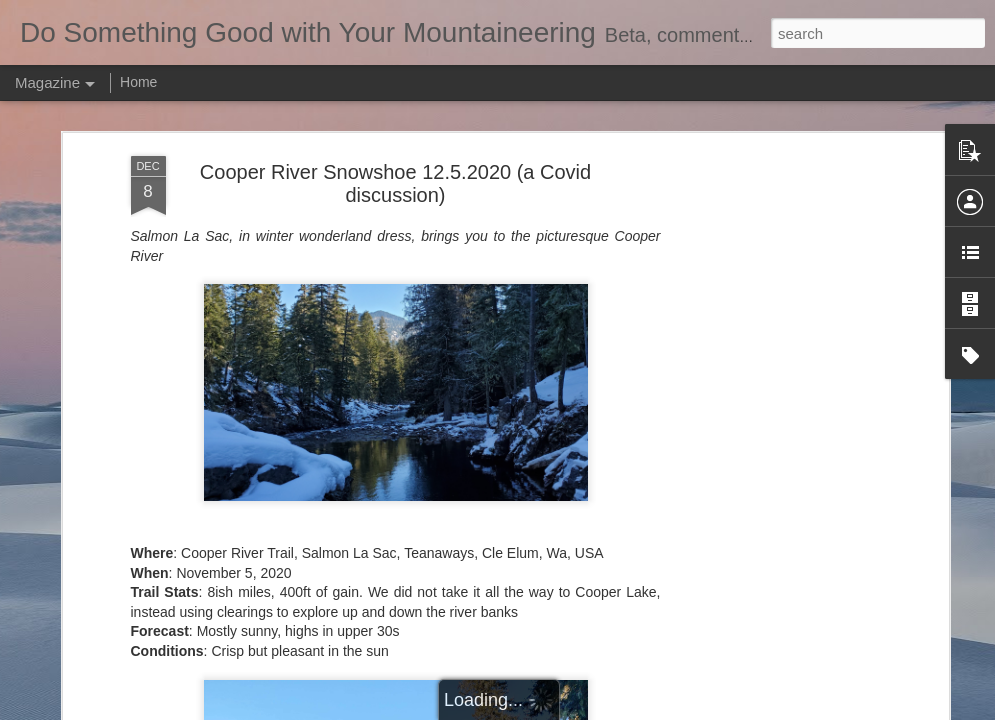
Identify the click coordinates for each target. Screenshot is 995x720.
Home (138, 82)
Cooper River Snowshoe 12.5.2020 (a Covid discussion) (395, 183)
